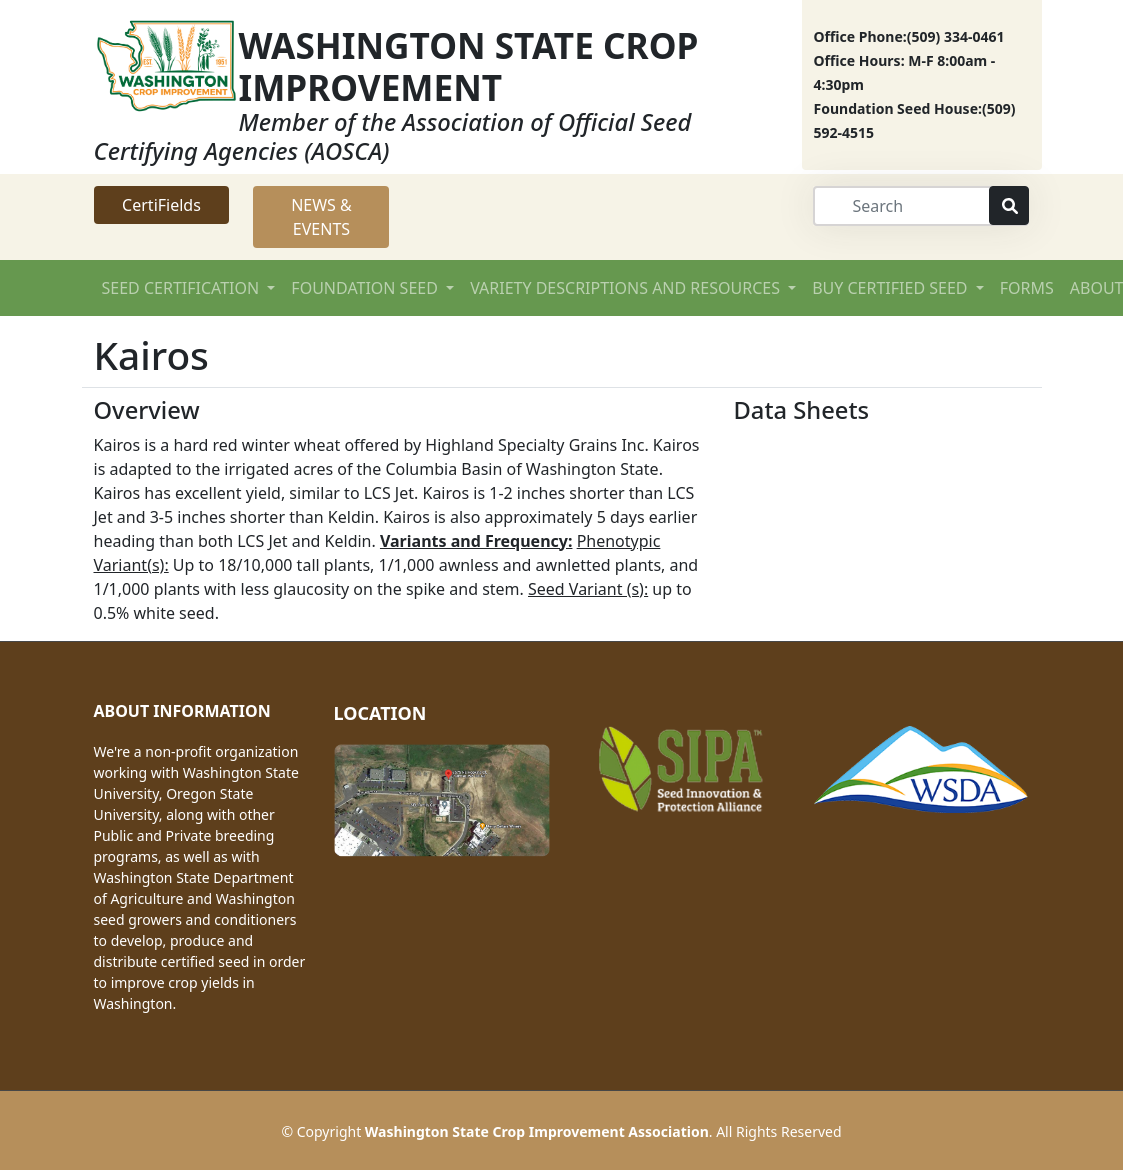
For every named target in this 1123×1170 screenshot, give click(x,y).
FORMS (1027, 288)
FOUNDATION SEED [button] (366, 288)
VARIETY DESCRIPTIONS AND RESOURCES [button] (627, 288)
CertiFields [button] (161, 205)
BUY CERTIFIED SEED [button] (891, 288)
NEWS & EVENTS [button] (321, 217)
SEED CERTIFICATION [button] (183, 288)
